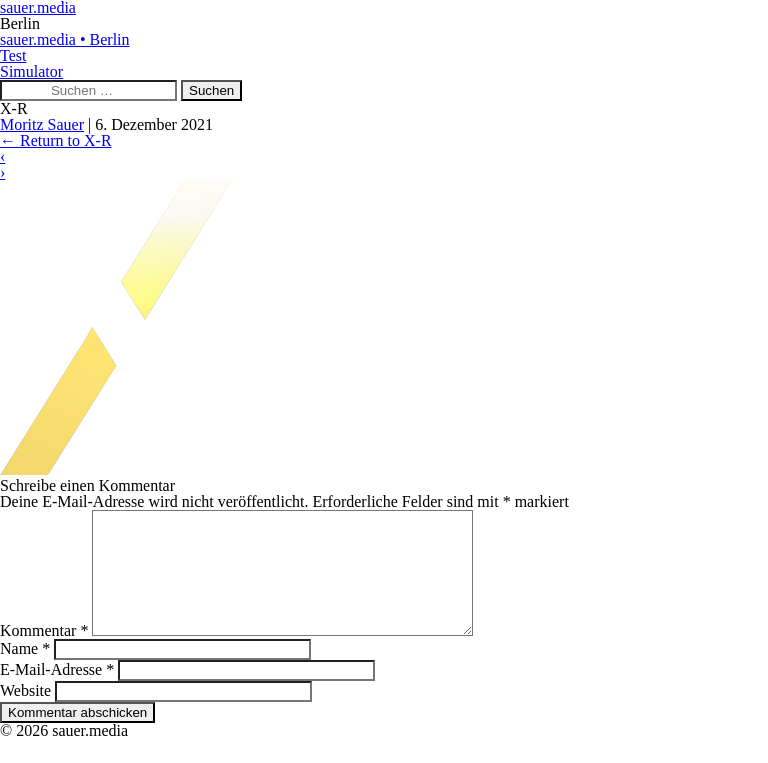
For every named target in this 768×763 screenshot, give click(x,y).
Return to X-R (56, 140)
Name (25, 672)
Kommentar (44, 654)
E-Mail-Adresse (57, 693)
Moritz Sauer (42, 124)
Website (25, 714)
